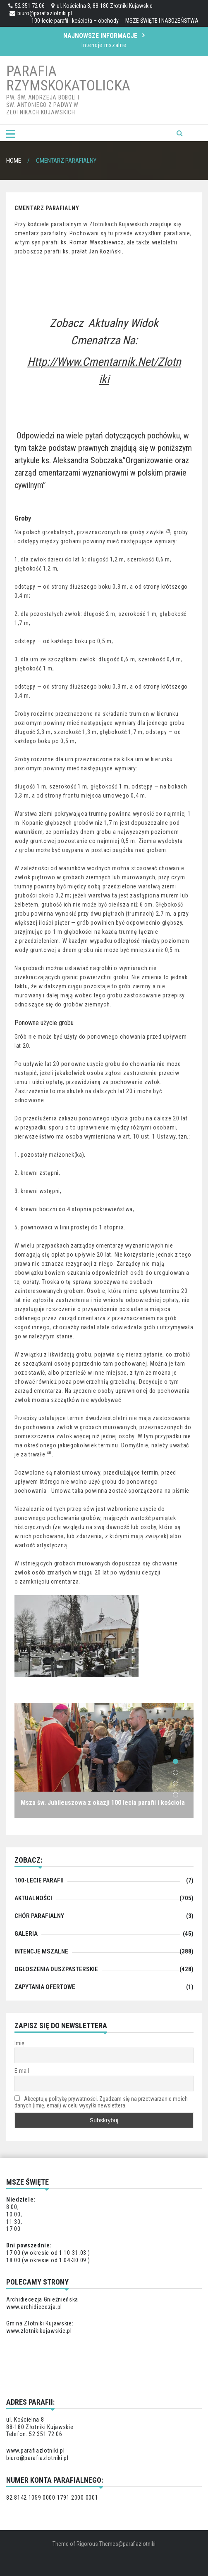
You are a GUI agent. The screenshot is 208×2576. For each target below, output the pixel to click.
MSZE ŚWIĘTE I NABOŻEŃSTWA (161, 20)
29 (168, 530)
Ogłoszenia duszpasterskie (56, 1969)
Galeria (26, 1933)
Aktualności (33, 1898)
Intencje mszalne (103, 45)
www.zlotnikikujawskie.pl (39, 2330)
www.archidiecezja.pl (34, 2307)
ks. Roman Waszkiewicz (92, 242)
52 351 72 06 (26, 5)
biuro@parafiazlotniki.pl (41, 13)
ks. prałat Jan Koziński (92, 251)
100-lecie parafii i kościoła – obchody (75, 20)
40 (49, 1453)
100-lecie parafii (39, 1880)
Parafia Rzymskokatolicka (68, 78)
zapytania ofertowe (44, 1987)
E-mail (21, 2070)
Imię (19, 2043)
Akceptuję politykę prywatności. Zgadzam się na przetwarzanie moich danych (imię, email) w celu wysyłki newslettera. (101, 2102)
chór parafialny (39, 1916)
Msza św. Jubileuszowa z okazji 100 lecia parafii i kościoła (103, 1803)
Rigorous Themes (97, 2543)
